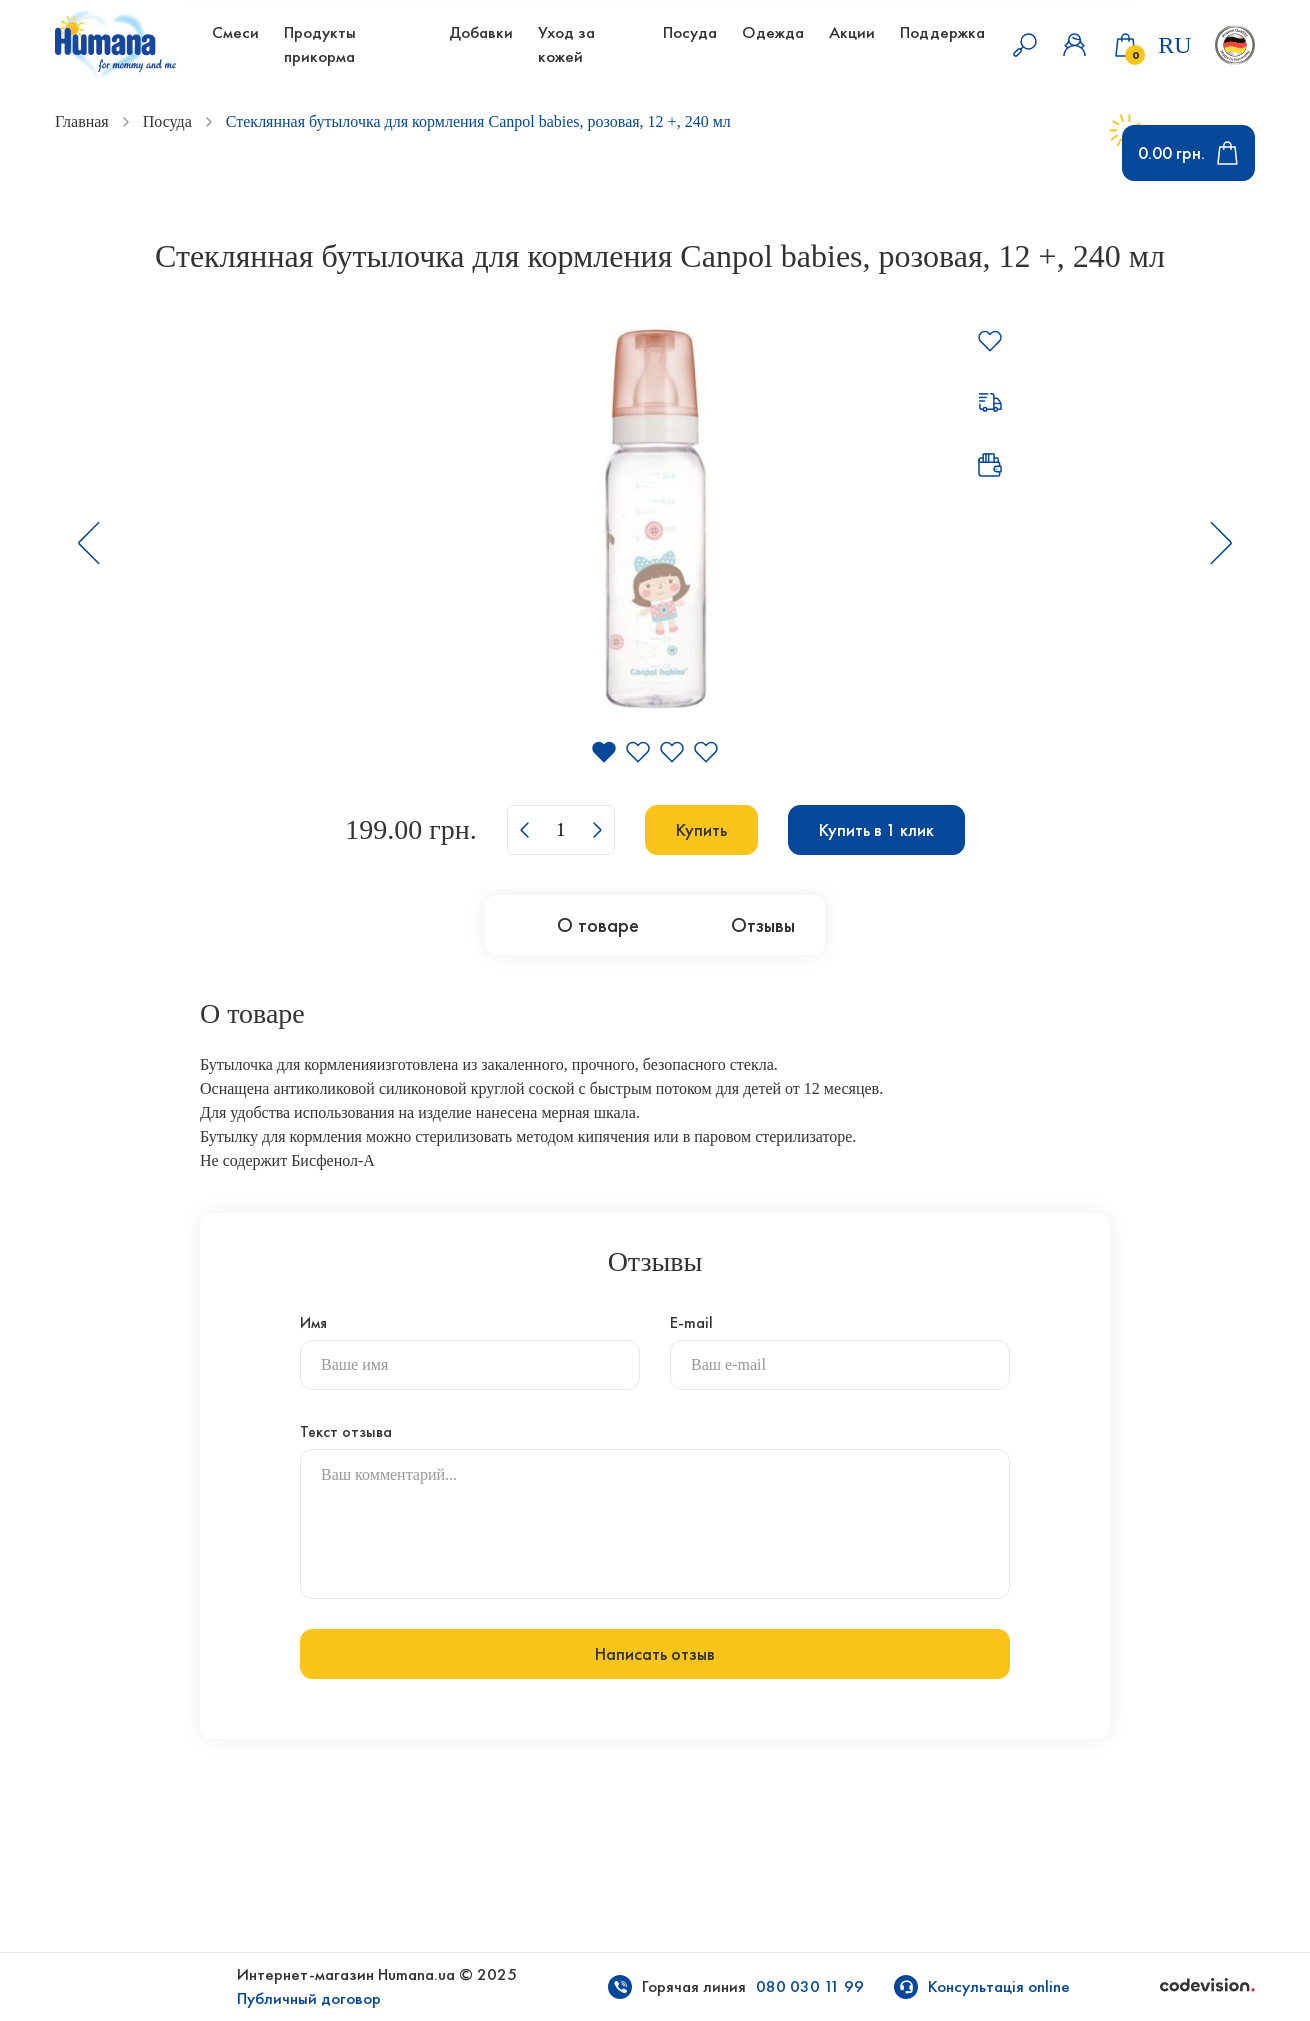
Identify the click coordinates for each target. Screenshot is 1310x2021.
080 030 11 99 (810, 1986)
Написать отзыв (655, 1654)
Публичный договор (309, 1998)
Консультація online (999, 1986)
